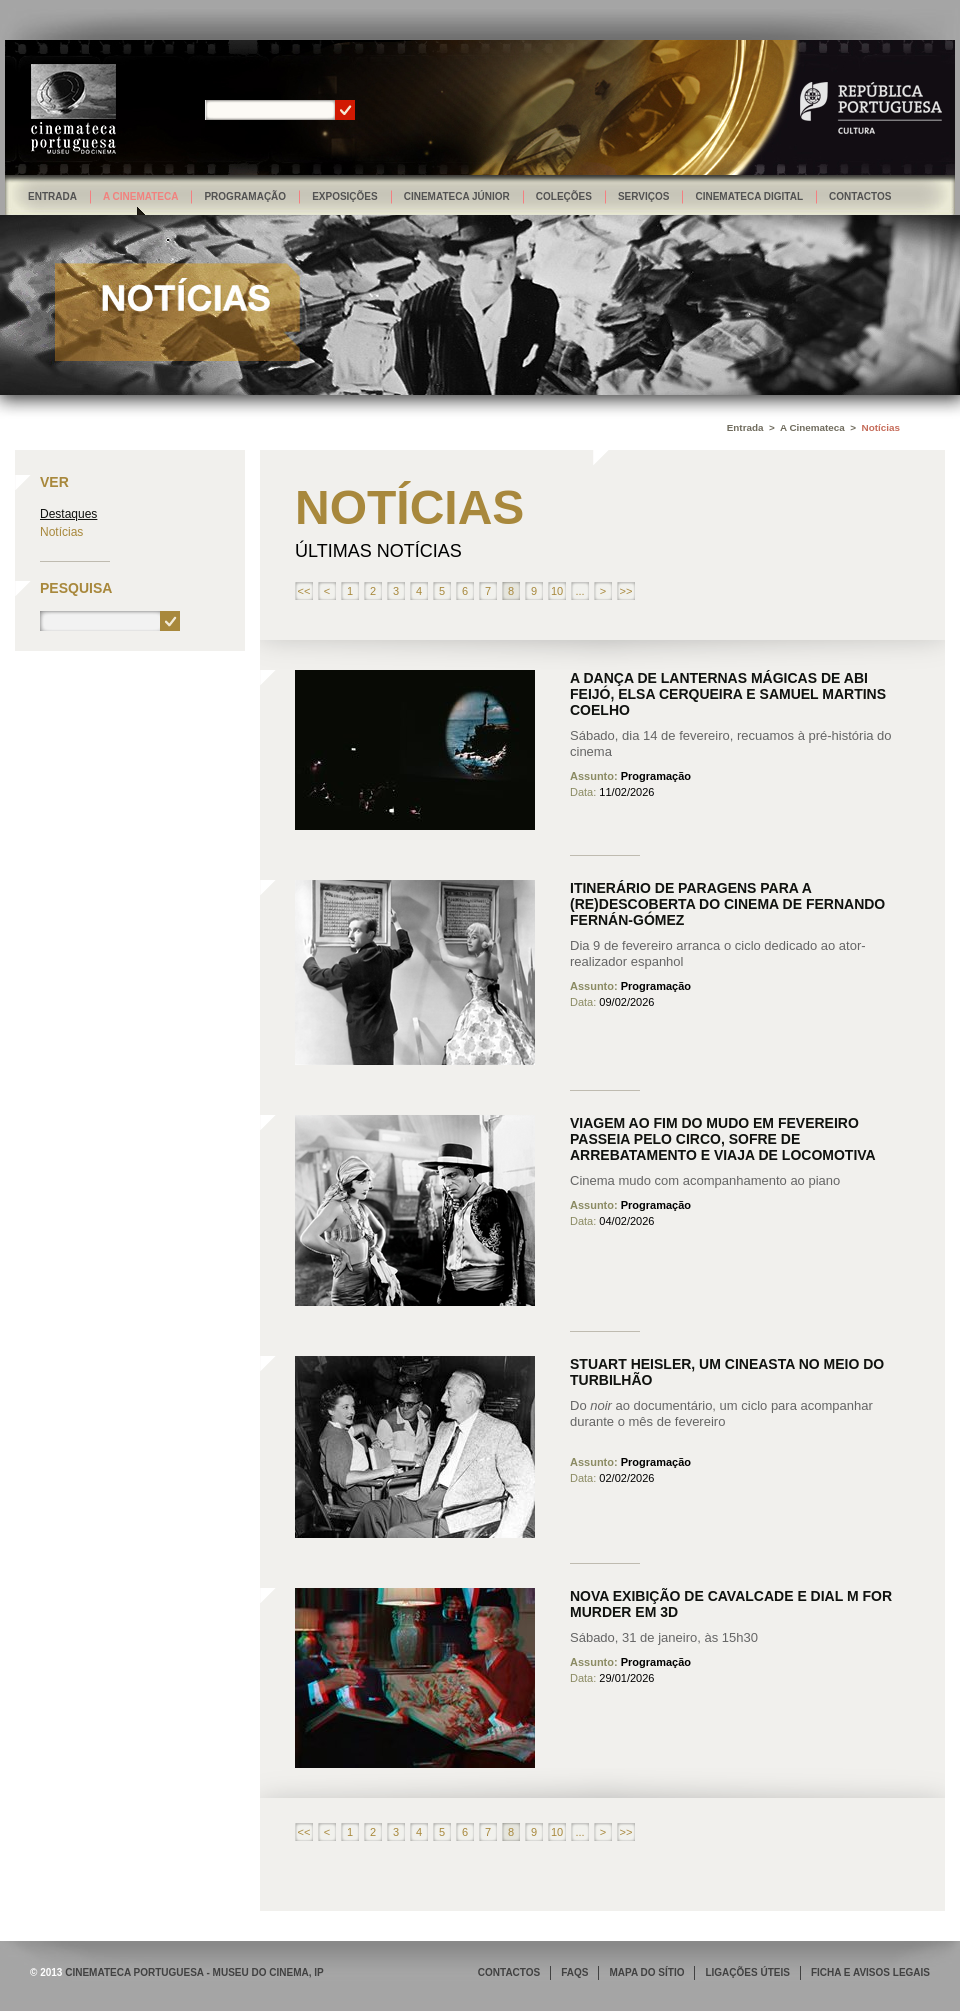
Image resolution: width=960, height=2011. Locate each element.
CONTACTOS (509, 1972)
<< (304, 591)
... (579, 591)
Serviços (644, 196)
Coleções (564, 196)
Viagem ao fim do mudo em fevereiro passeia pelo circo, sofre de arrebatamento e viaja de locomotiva (723, 1139)
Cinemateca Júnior (457, 196)
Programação (245, 196)
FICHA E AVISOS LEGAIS (870, 1972)
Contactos (860, 196)
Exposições (345, 196)
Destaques (68, 514)
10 (557, 591)
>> (626, 591)
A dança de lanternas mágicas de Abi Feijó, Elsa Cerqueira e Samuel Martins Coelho (728, 694)
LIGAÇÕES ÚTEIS (747, 1972)
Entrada (52, 196)
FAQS (574, 1972)
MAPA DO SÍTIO (646, 1972)
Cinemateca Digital (749, 196)
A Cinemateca (141, 196)
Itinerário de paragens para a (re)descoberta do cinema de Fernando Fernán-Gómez (727, 904)
